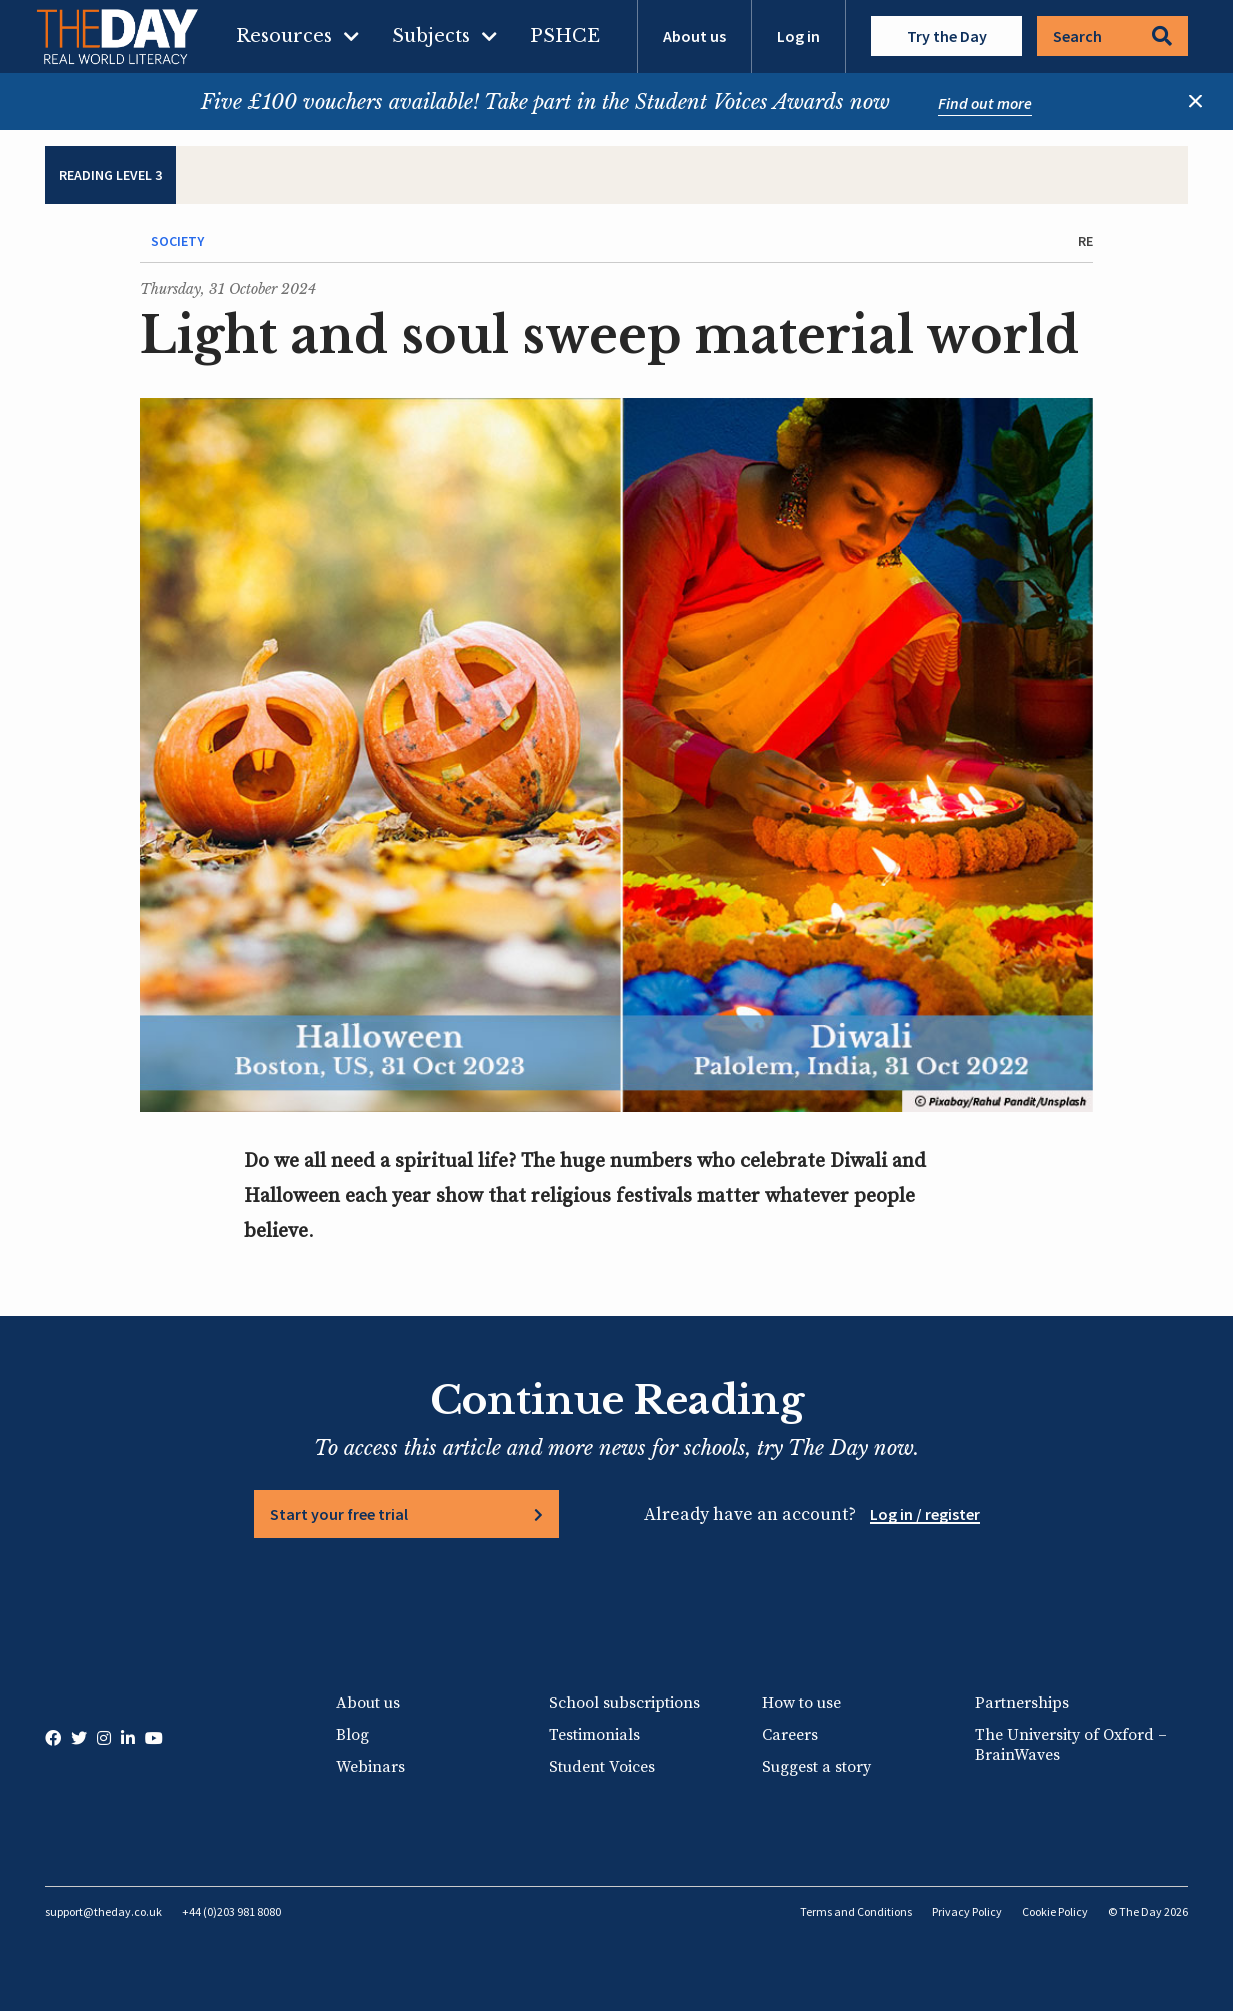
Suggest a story (816, 1767)
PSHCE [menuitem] (565, 36)
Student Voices (602, 1767)
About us (694, 36)
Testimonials (594, 1735)
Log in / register (925, 1514)
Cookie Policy (1055, 1911)
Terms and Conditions (856, 1911)
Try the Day (947, 36)
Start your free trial (339, 1514)
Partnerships (1022, 1703)
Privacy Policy (967, 1911)
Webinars (370, 1767)
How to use (801, 1703)
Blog (352, 1735)
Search (1112, 36)
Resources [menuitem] (284, 36)
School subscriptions (624, 1703)
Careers (790, 1735)
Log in (798, 36)
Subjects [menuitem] (431, 36)
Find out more (985, 103)
